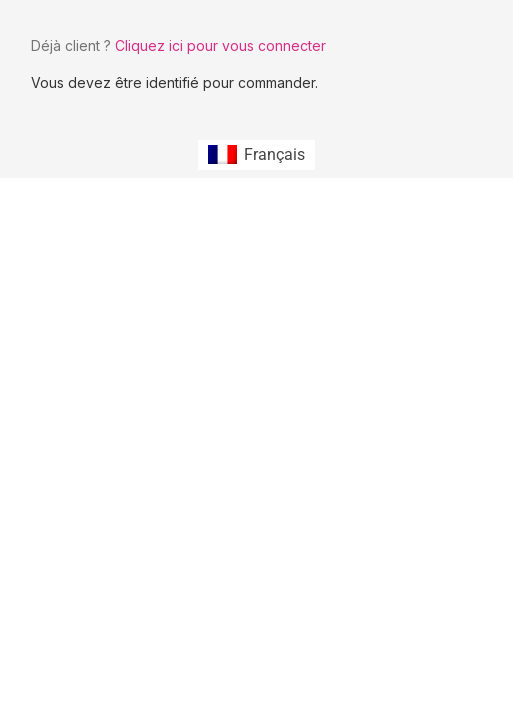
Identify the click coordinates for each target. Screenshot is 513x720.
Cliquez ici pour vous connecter (220, 45)
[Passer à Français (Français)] (256, 155)
